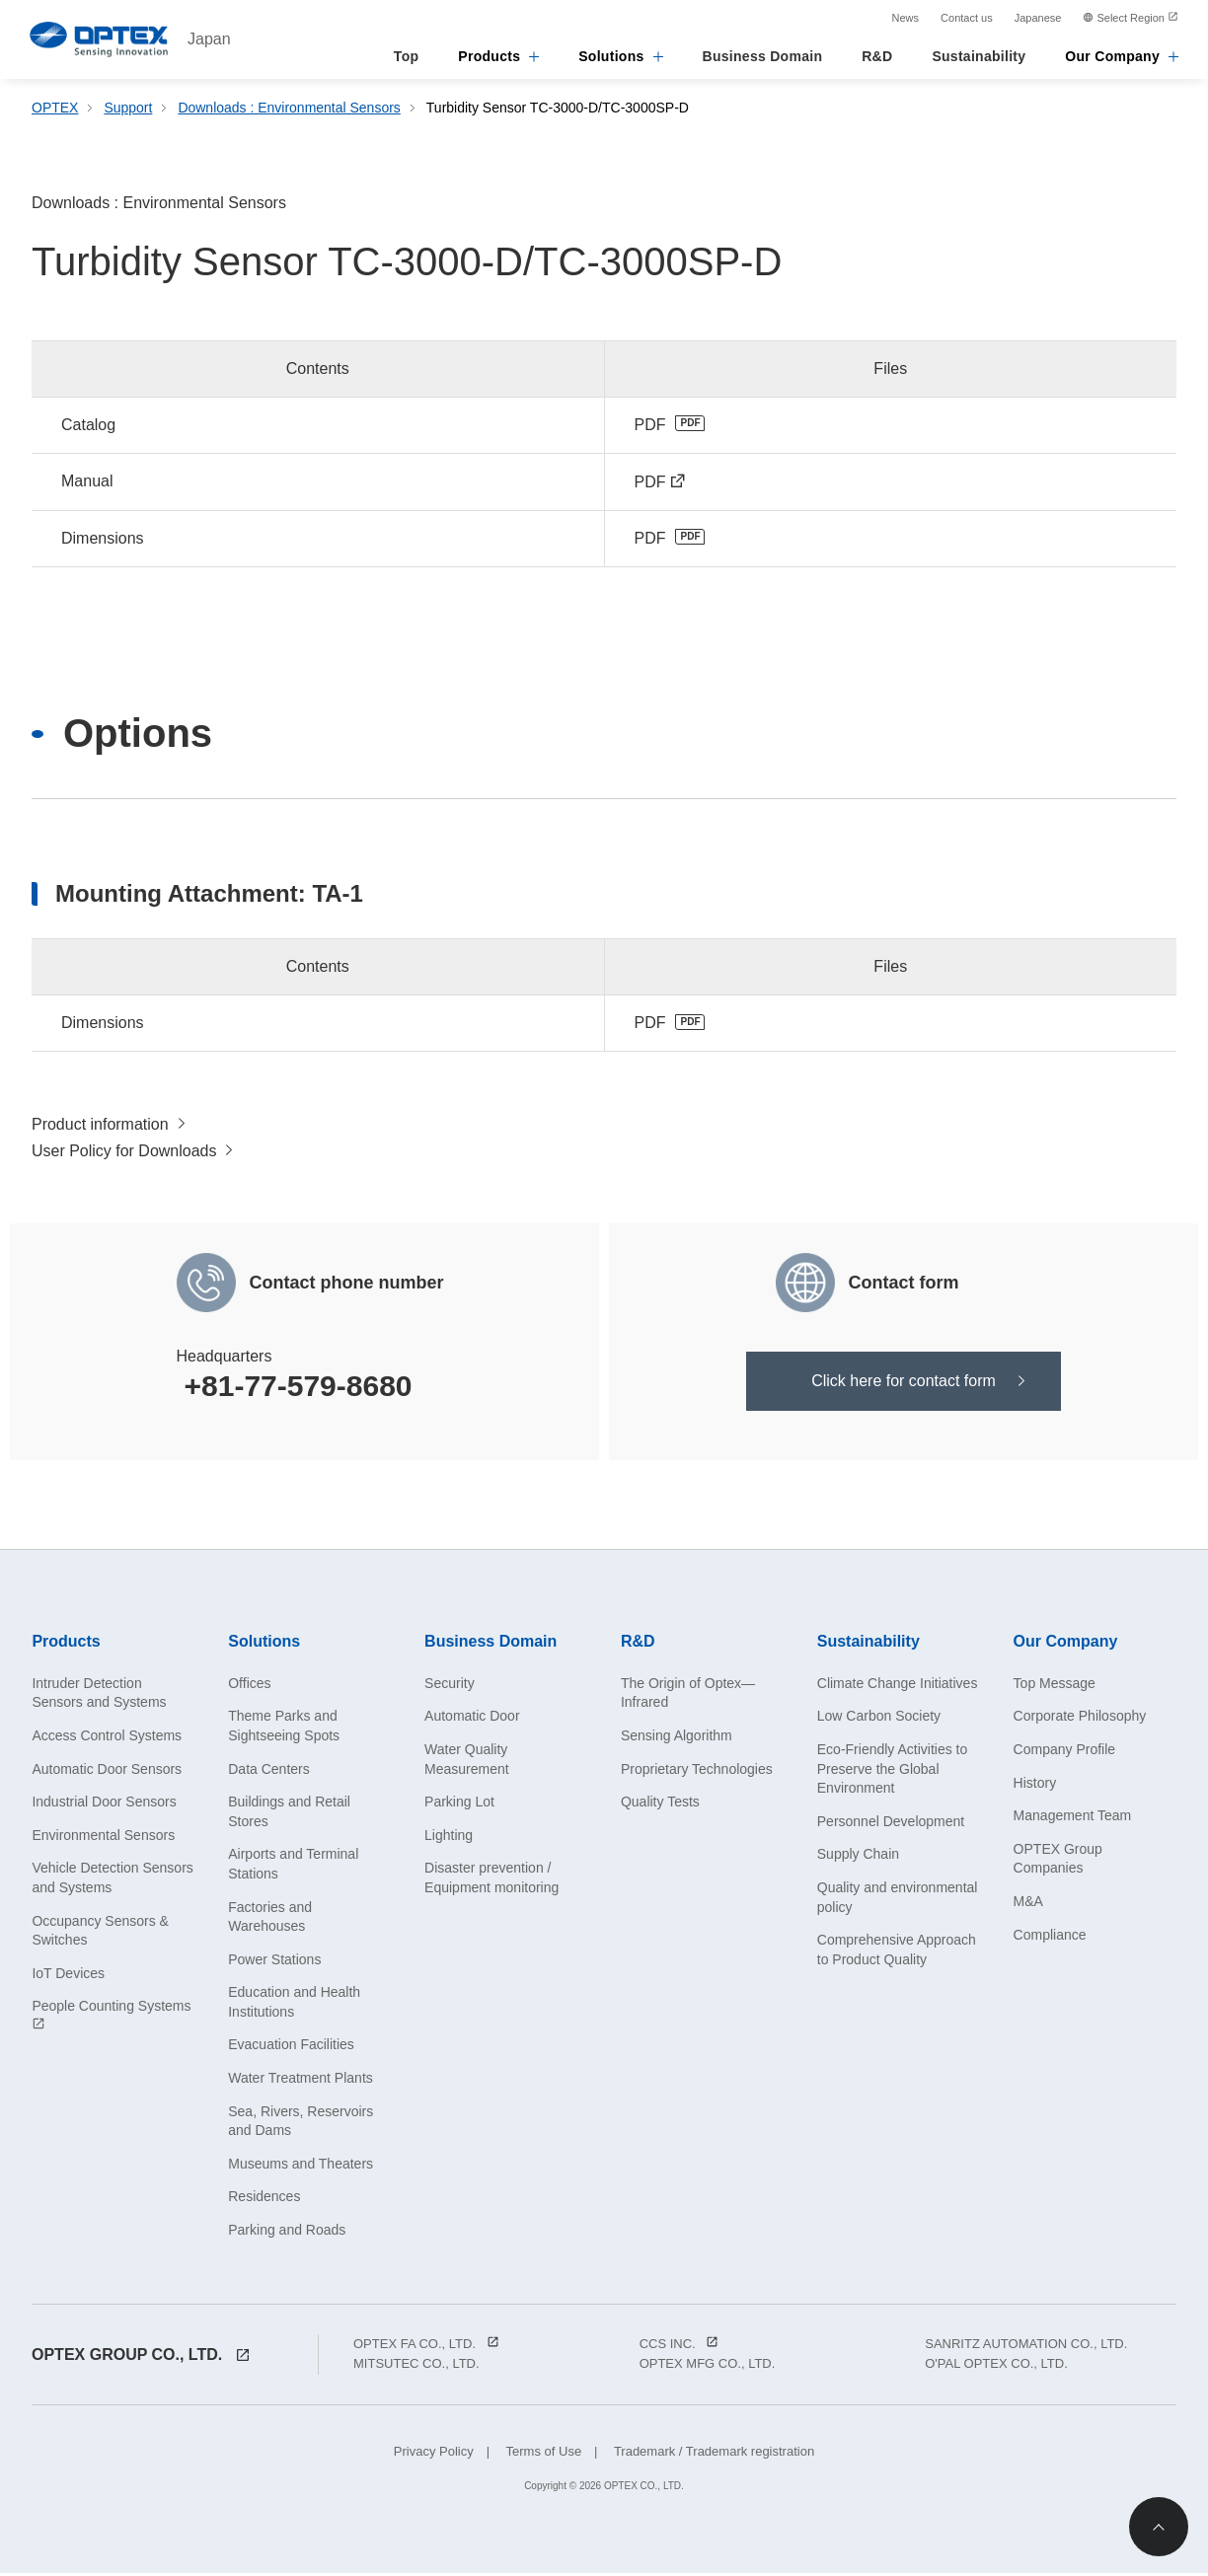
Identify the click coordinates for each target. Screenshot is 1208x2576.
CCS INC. (679, 2346)
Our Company (1121, 56)
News (906, 18)
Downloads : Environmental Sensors (290, 107)
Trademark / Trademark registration (713, 2454)
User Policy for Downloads (124, 1153)
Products (498, 56)
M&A (1028, 1904)
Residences (264, 2199)
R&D (877, 56)
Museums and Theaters (300, 2166)
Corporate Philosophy (1080, 1719)
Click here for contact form (903, 1383)
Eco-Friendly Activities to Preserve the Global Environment (892, 1771)
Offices (249, 1686)
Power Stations (274, 1962)
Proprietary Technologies (697, 1772)
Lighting (448, 1838)
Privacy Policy (434, 2454)
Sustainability (978, 56)
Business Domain (763, 56)
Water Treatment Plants (300, 2081)
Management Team (1073, 1818)
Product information (100, 1126)
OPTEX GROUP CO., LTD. (141, 2357)
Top (406, 56)
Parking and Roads (286, 2233)
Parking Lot (459, 1804)
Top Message (1054, 1686)
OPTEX (55, 107)
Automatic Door (471, 1719)
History (1035, 1786)
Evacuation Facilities (291, 2048)
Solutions (620, 56)
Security (449, 1686)
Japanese (1038, 18)
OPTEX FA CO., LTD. (426, 2346)
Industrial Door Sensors (104, 1804)
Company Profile (1065, 1752)
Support (128, 107)
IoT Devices (68, 1976)
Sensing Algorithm (676, 1738)
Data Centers (268, 1772)
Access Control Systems (107, 1738)
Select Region (1130, 18)
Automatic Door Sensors (107, 1772)
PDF (650, 424)
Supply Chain (858, 1857)
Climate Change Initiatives (897, 1686)
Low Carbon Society (879, 1719)
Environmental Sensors (103, 1838)
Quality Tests (660, 1804)
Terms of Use (541, 2454)
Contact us (967, 18)
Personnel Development (890, 1824)
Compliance (1050, 1938)
